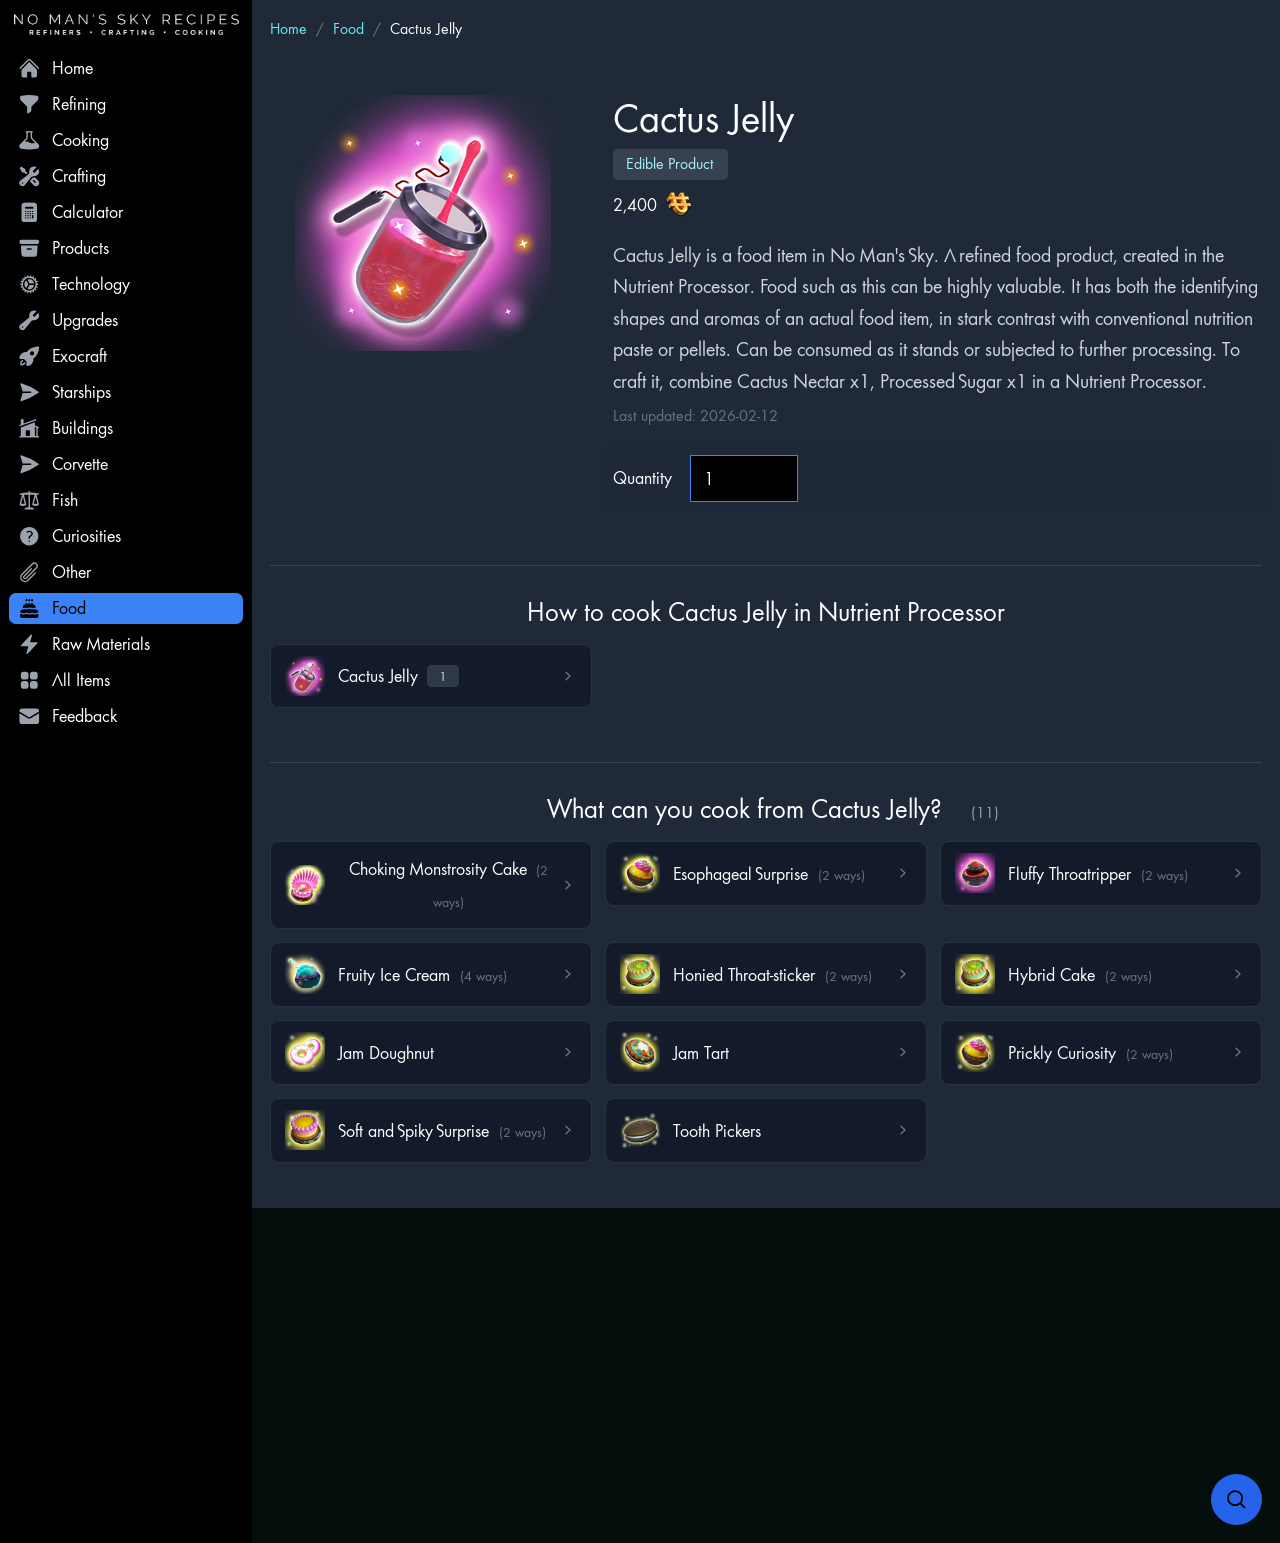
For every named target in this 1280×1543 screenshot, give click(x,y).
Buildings (65, 428)
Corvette (63, 464)
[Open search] (1237, 1500)
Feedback (67, 716)
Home (55, 68)
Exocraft (62, 356)
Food (52, 608)
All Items (64, 680)
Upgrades (68, 320)
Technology (74, 284)
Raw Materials (84, 644)
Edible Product (670, 163)
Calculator (70, 212)
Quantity (642, 477)
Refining (62, 104)
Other (54, 572)
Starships (64, 392)
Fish (48, 500)
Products (63, 248)
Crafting (62, 176)
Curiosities (69, 536)
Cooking (63, 140)
